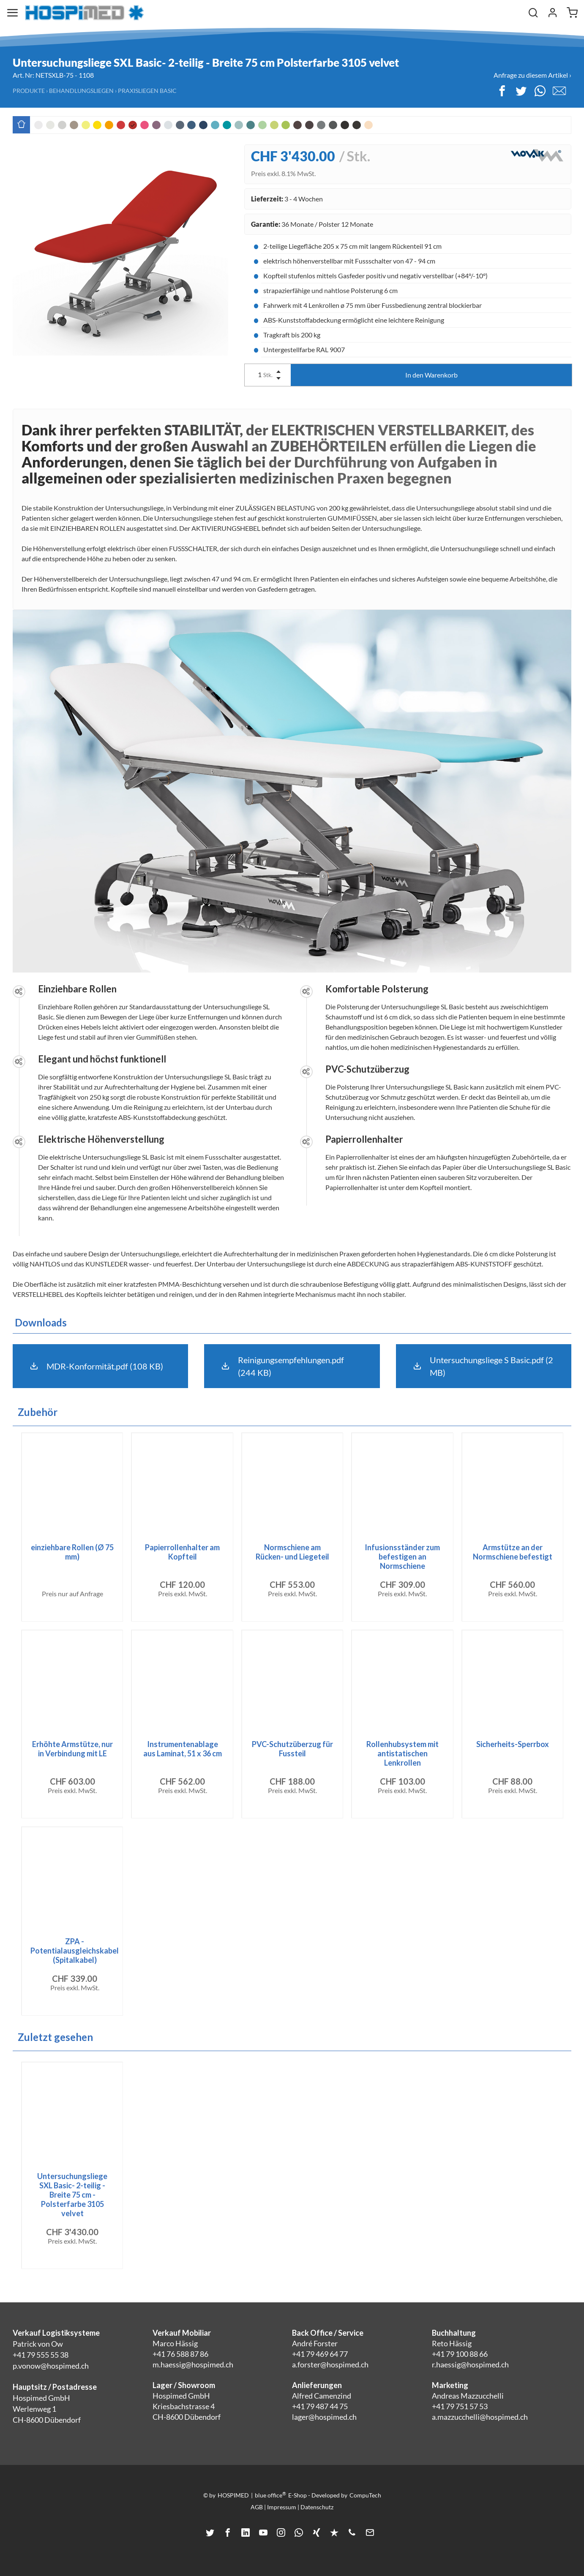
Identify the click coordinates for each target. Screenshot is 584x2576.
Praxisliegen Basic (147, 90)
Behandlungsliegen (81, 90)
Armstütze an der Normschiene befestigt (512, 1552)
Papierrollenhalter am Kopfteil (182, 1552)
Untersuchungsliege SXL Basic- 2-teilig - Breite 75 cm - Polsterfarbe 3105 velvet (72, 2194)
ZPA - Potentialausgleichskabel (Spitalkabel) (74, 1951)
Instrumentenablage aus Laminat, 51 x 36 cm (182, 1748)
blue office (270, 2495)
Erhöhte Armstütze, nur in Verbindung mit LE (72, 1748)
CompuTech (365, 2495)
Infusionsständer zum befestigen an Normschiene (402, 1557)
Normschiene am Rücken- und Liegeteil (292, 1552)
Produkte (29, 90)
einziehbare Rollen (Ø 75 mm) (72, 1552)
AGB (257, 2507)
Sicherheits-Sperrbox (512, 1744)
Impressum (281, 2507)
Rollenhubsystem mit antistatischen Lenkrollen (402, 1753)
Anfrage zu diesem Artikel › (532, 75)
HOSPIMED (233, 2495)
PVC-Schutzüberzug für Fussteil (292, 1748)
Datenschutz (316, 2507)
